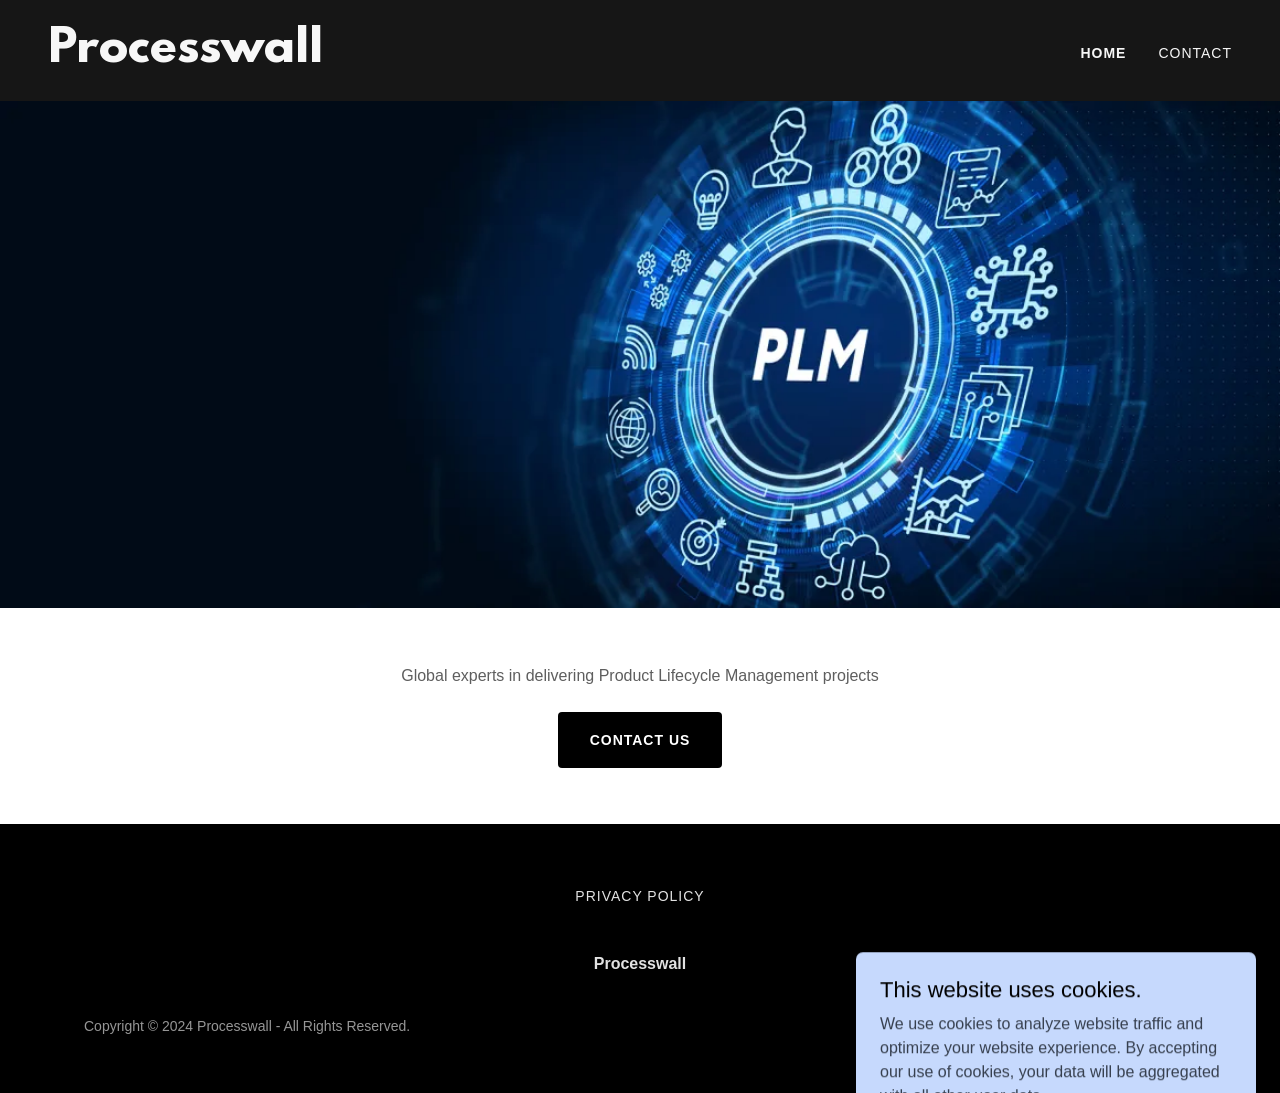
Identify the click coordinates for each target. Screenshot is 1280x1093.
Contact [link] (1195, 53)
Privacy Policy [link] (639, 896)
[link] (185, 56)
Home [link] (1103, 53)
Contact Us (640, 740)
